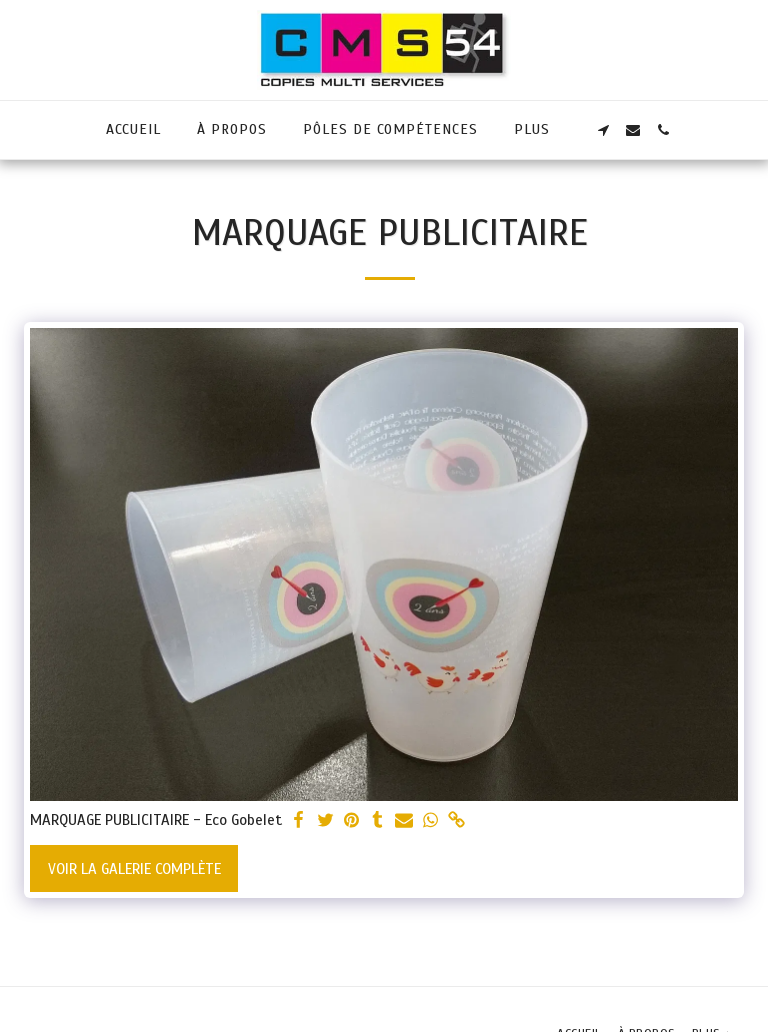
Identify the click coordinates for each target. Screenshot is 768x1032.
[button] (603, 130)
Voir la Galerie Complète (134, 869)
